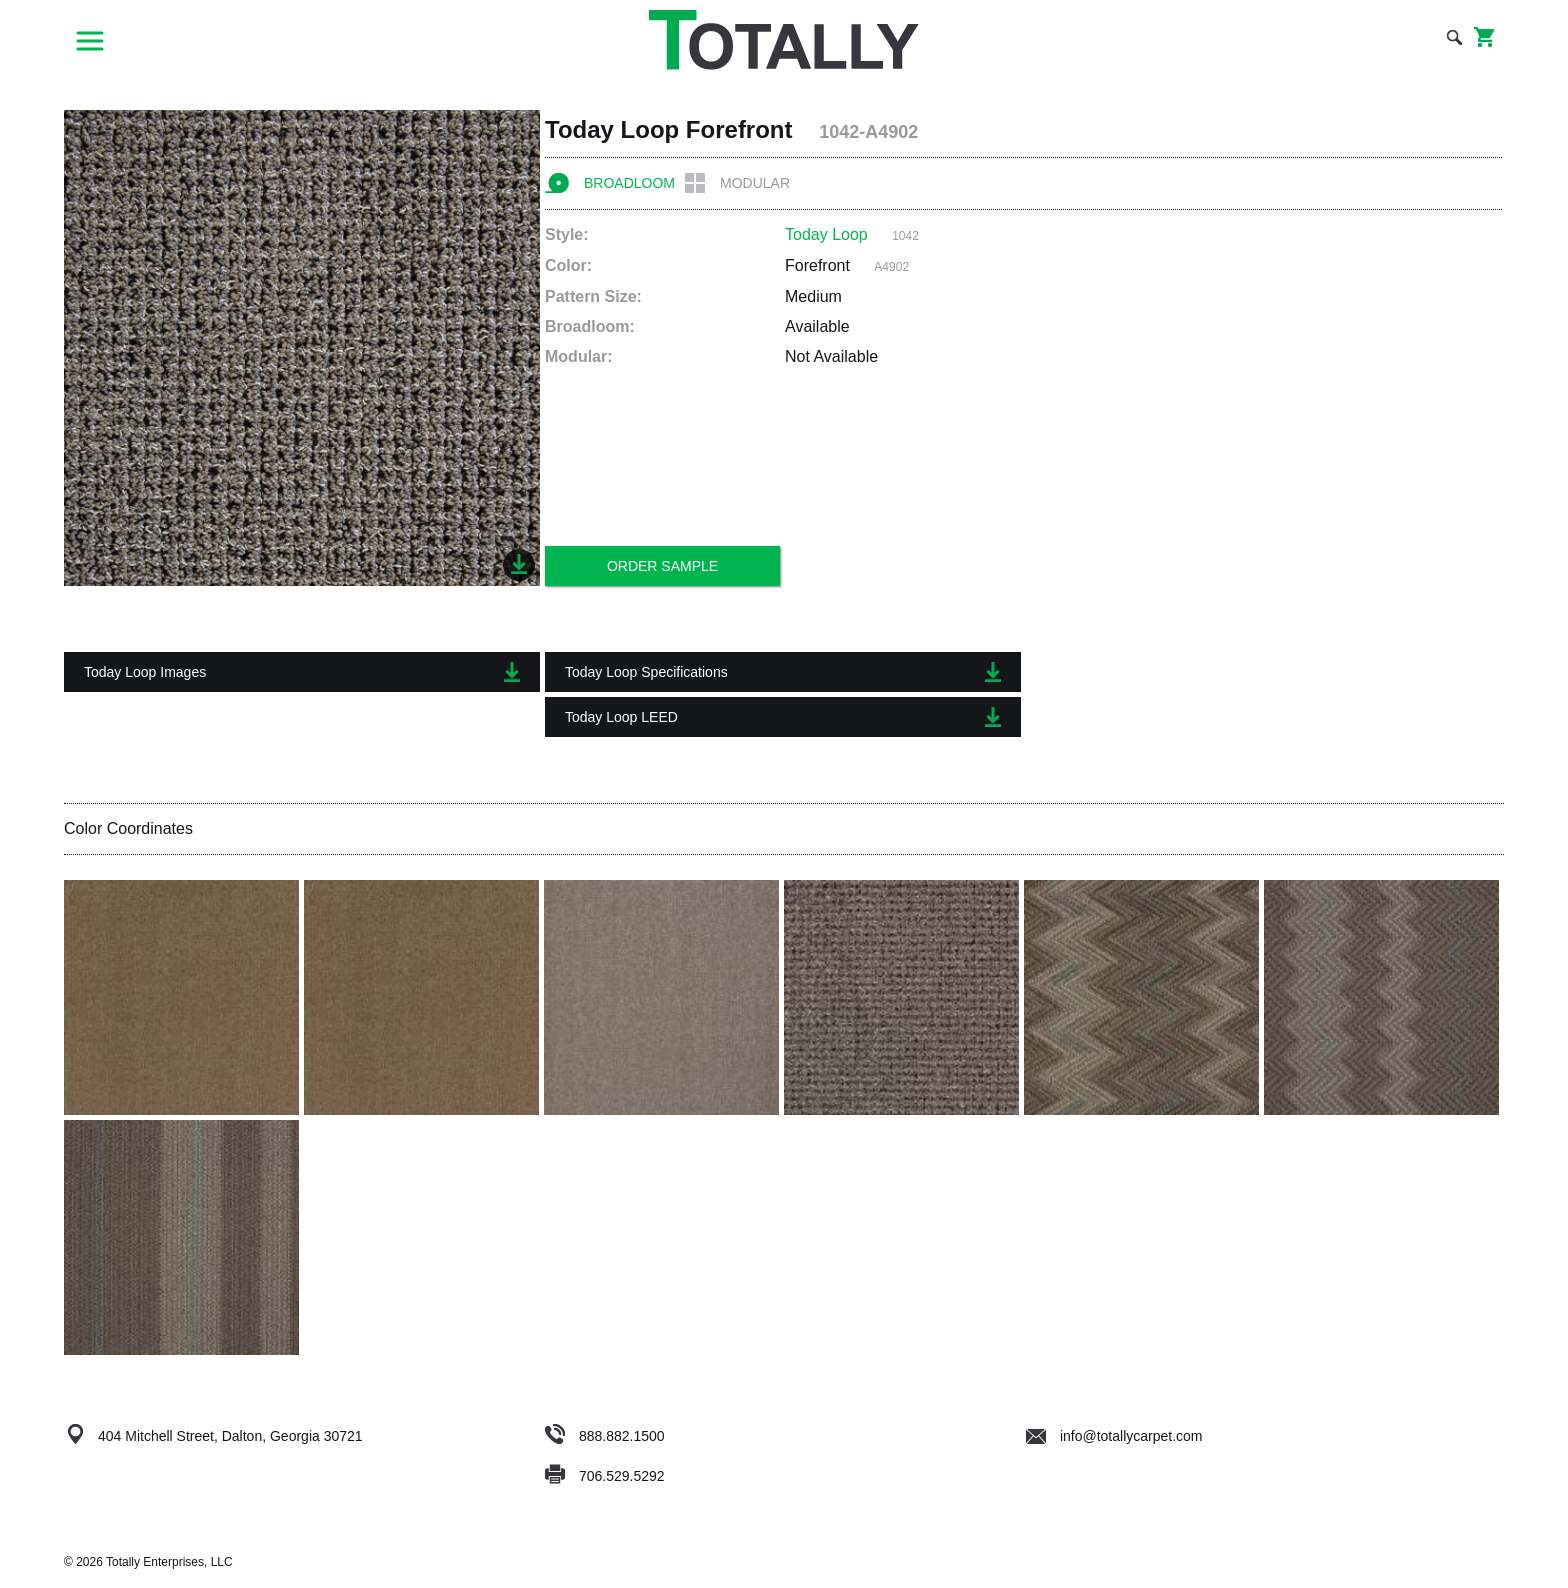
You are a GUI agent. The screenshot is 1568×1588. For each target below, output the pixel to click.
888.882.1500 (622, 1436)
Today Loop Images (302, 672)
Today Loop (826, 234)
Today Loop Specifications (783, 672)
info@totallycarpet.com (1114, 1436)
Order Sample (662, 566)
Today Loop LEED (783, 717)
